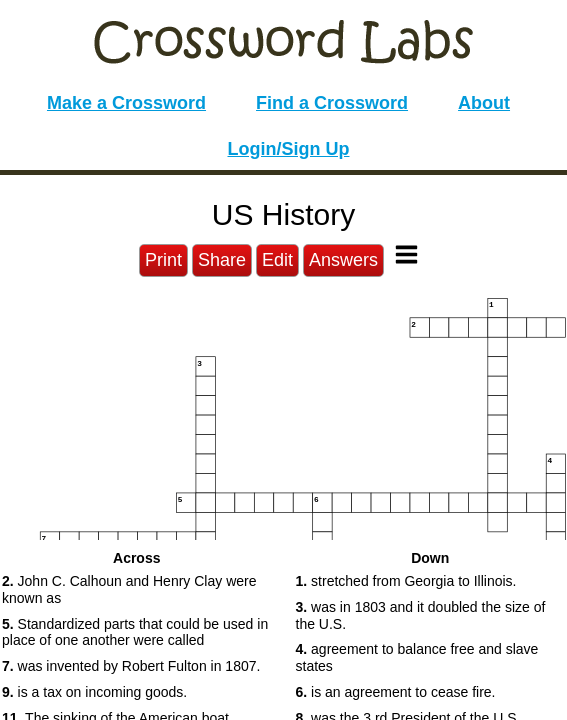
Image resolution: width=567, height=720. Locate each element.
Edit (277, 260)
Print (163, 260)
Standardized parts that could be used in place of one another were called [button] (135, 632)
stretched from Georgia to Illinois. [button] (406, 581)
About (484, 103)
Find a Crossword (332, 103)
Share (222, 260)
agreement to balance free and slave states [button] (417, 657)
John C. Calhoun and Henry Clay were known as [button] (129, 589)
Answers (343, 260)
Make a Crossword (126, 103)
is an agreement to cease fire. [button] (396, 692)
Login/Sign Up (289, 149)
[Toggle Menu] (406, 254)
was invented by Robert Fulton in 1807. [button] (131, 666)
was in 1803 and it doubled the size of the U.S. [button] (421, 615)
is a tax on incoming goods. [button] (94, 692)
